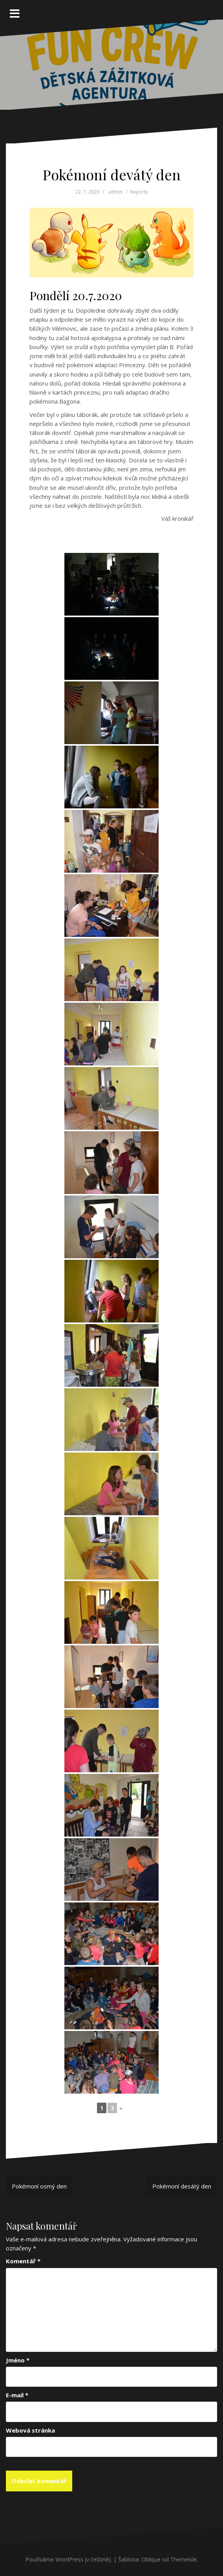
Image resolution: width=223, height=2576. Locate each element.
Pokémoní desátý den (181, 2186)
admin (115, 191)
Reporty (139, 191)
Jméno (17, 2360)
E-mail (17, 2395)
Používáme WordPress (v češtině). (69, 2559)
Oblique (151, 2559)
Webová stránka (30, 2430)
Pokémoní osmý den (39, 2186)
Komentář (23, 2261)
